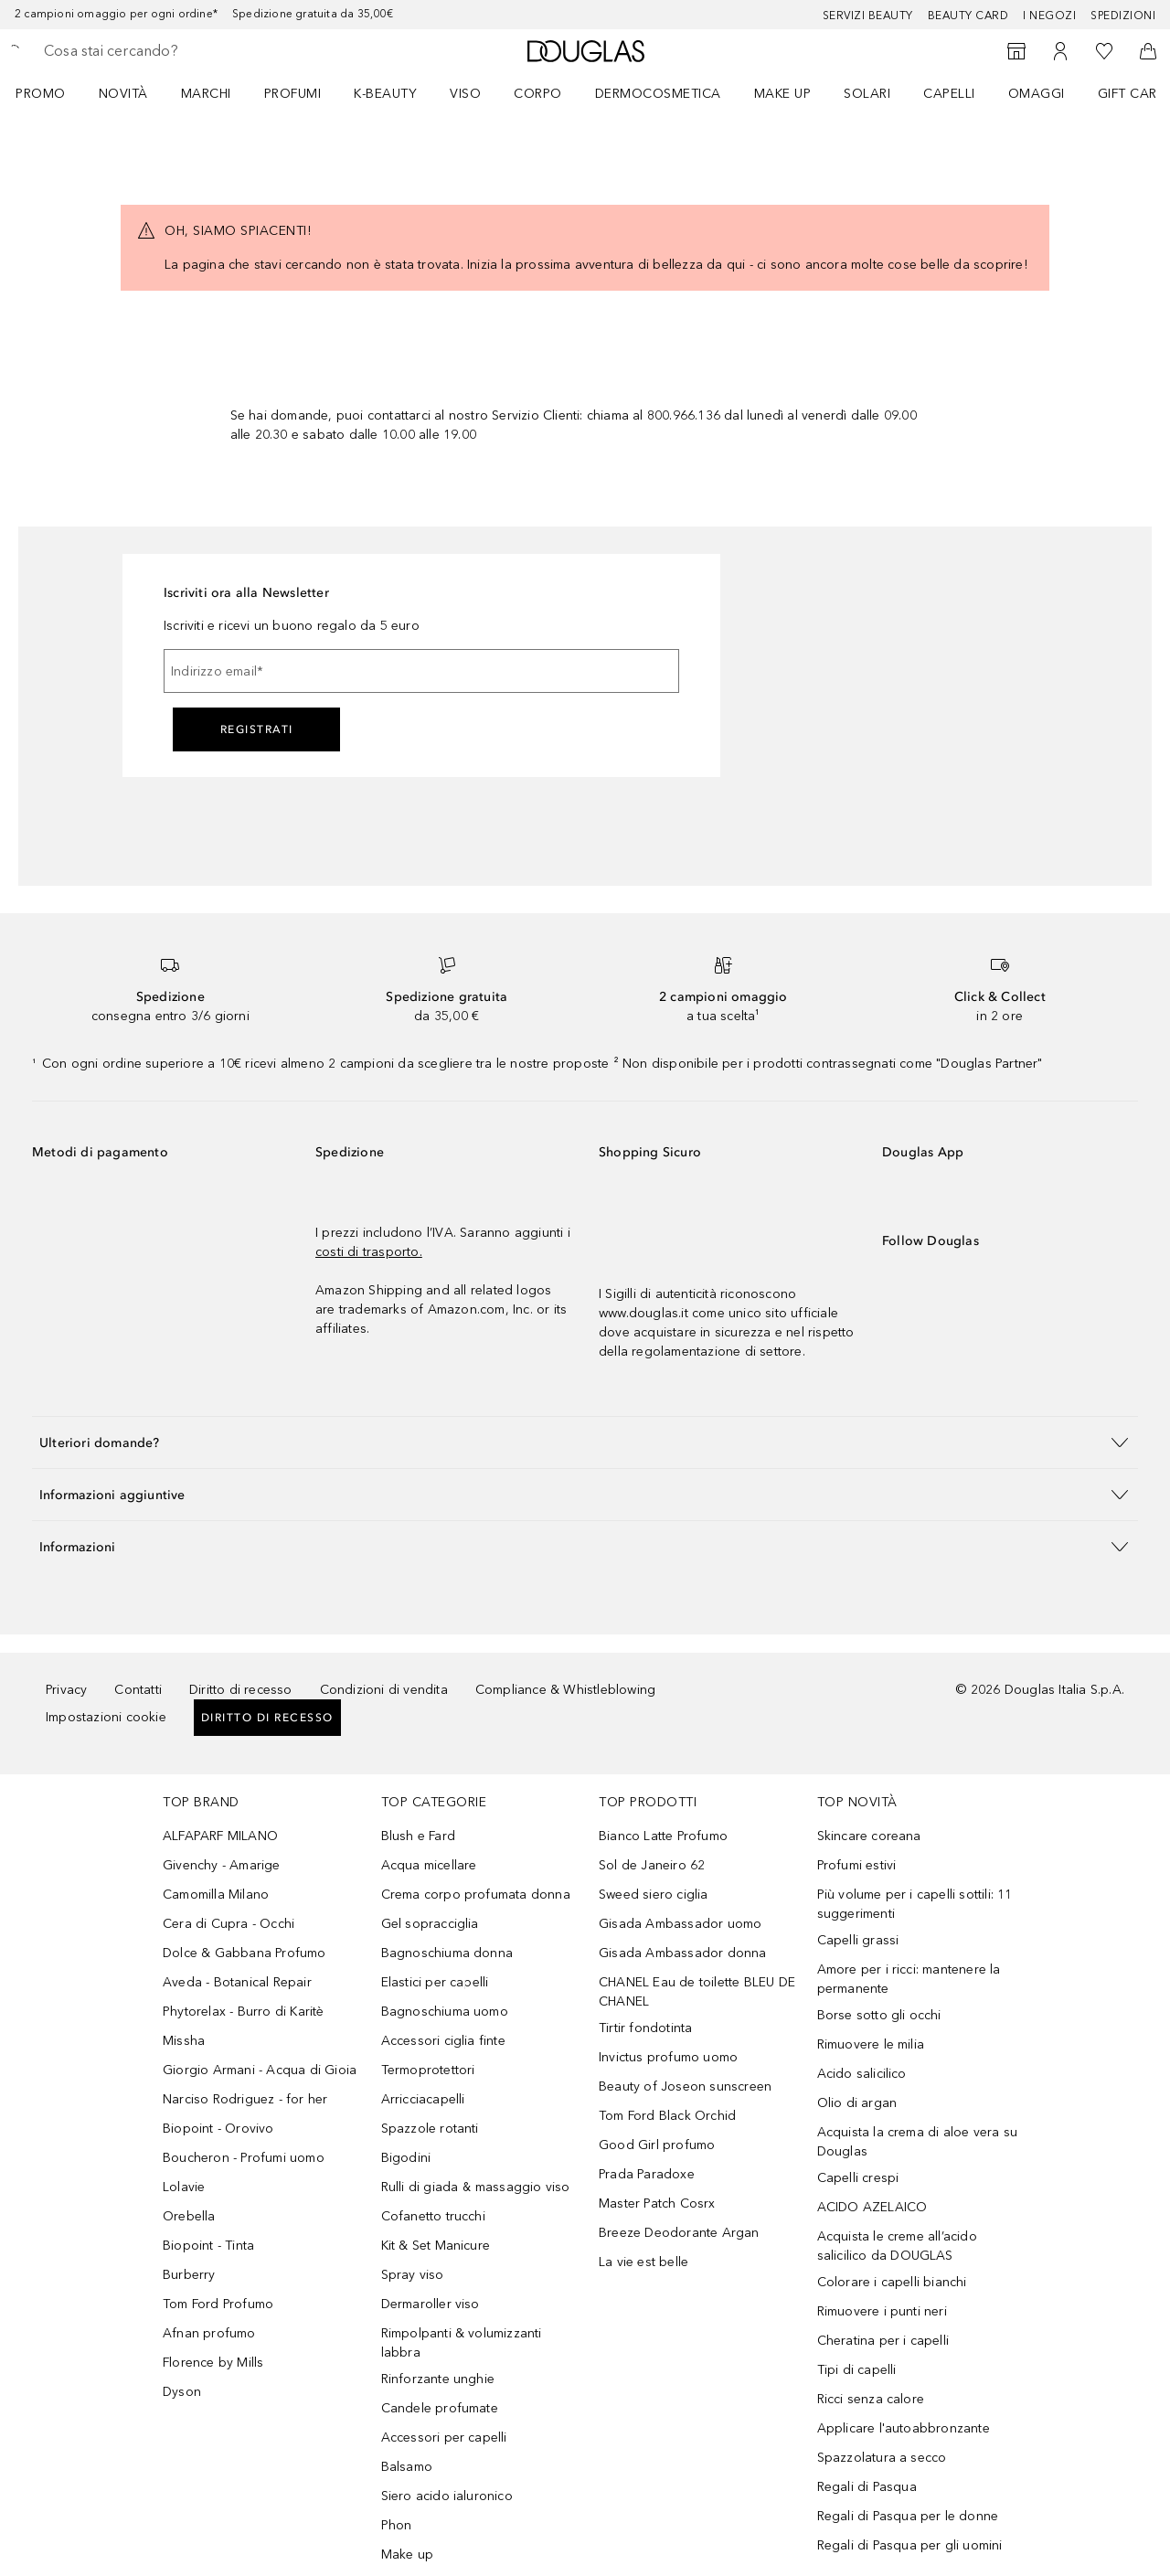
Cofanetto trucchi (433, 2216)
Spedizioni (1122, 15)
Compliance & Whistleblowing (565, 1690)
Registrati (256, 729)
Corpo (538, 93)
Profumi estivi (857, 1865)
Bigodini (406, 2158)
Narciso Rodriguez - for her (245, 2099)
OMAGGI (1036, 93)
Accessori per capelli (444, 2437)
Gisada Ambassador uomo (680, 1924)
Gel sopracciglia (430, 1924)
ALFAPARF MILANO (220, 1836)
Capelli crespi (858, 2178)
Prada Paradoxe (647, 2174)
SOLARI (867, 93)
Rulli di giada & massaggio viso (475, 2187)
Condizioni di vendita (384, 1690)
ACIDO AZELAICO (872, 2207)
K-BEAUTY (385, 93)
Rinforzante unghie (438, 2379)
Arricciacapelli (423, 2099)
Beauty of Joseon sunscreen (685, 2086)
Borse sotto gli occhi (879, 2015)
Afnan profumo (209, 2333)
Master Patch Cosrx (657, 2203)
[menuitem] (53, 93)
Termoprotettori (428, 2070)
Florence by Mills (213, 2362)
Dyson (182, 2392)
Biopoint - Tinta (208, 2245)
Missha (184, 2041)
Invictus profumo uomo (668, 2057)
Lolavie (184, 2187)
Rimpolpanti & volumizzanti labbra (461, 2343)
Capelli (949, 93)
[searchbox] (178, 51)
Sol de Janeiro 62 (652, 1865)
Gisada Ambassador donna (683, 1953)
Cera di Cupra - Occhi (228, 1924)
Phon (396, 2525)
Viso (465, 93)
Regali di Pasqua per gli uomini (910, 2545)
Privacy (66, 1690)
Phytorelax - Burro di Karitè (243, 2011)
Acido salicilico (862, 2073)
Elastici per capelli (435, 1982)
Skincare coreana (869, 1836)
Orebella (189, 2216)
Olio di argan (857, 2103)
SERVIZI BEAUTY (868, 15)
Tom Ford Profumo (218, 2304)
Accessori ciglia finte (443, 2041)
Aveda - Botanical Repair (237, 1982)
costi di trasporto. (368, 1252)
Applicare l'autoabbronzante (903, 2428)
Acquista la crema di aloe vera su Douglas (917, 2141)
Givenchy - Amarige (222, 1865)
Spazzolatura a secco (882, 2457)
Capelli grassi (858, 1940)
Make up (783, 93)
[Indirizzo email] (421, 671)
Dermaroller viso (430, 2304)
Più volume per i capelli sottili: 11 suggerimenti (915, 1904)
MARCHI (206, 93)
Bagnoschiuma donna (447, 1953)
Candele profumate (439, 2408)
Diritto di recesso (240, 1690)
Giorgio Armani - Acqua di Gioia (259, 2070)
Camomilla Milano (216, 1894)
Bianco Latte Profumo (663, 1836)
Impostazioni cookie (106, 1717)
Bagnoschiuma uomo (444, 2011)
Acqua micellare (429, 1865)
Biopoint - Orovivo (218, 2128)
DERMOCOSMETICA (658, 93)
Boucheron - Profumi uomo (243, 2158)
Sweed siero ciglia (653, 1894)
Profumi (293, 93)
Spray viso (412, 2275)
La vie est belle (643, 2262)
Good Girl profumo (657, 2145)
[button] (585, 1442)
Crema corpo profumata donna (475, 1894)
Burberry (189, 2275)
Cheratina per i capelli (883, 2340)
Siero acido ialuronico (447, 2496)
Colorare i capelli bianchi (892, 2282)
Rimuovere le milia (871, 2044)
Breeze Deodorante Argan (679, 2233)
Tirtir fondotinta (645, 2028)
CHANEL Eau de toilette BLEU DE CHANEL (697, 1992)
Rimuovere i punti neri (882, 2311)
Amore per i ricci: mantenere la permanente (909, 1979)
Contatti (138, 1690)
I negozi (1049, 15)
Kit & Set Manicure (436, 2245)
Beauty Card (968, 15)
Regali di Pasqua (867, 2487)
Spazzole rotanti (430, 2128)
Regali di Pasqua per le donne (908, 2516)
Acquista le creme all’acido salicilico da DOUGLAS (897, 2246)
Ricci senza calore (871, 2399)
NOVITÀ (123, 93)
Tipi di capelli (857, 2370)
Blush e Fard (418, 1836)
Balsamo (406, 2467)
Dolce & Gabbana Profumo (244, 1953)
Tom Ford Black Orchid (667, 2116)
